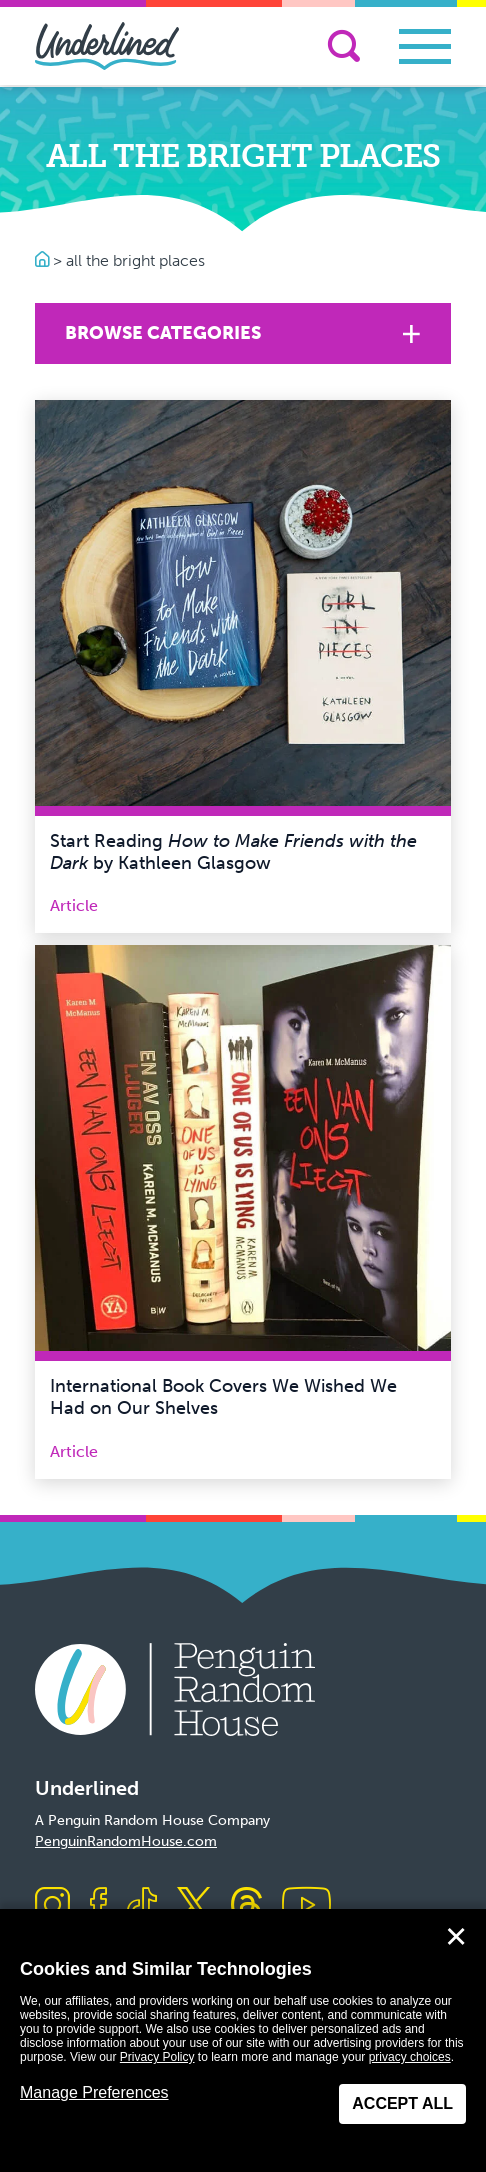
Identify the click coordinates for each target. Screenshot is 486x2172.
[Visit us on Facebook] (98, 1906)
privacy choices (410, 2057)
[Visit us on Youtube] (306, 1906)
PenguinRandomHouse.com (126, 1841)
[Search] (344, 46)
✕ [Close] (456, 1937)
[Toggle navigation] (425, 46)
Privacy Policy (157, 2057)
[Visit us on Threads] (246, 1906)
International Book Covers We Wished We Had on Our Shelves (223, 1397)
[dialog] (243, 2040)
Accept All (402, 2103)
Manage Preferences (94, 2092)
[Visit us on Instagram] (52, 1906)
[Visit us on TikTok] (142, 1906)
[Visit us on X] (194, 1906)
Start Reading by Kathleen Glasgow (233, 852)
